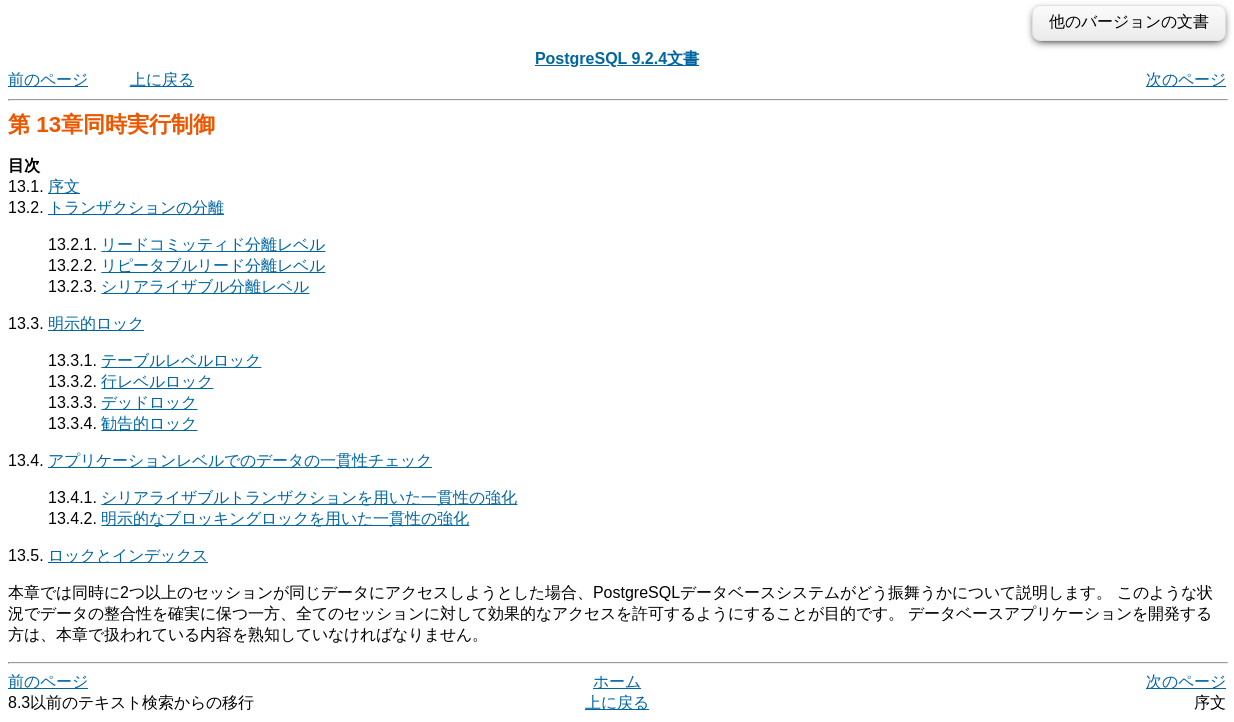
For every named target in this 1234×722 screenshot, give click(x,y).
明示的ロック (96, 323)
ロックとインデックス (128, 555)
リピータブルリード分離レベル (213, 265)
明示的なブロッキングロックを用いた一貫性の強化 (285, 518)
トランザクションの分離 (136, 207)
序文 (64, 186)
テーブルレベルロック (181, 360)
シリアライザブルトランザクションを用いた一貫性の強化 (309, 497)
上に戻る (162, 79)
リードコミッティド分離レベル (213, 244)
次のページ (1186, 79)
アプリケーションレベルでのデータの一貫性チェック (240, 460)
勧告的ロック (149, 423)
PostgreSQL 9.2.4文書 (617, 58)
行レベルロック (157, 381)
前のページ (48, 79)
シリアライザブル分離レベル (205, 286)
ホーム (617, 681)
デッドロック (149, 402)
